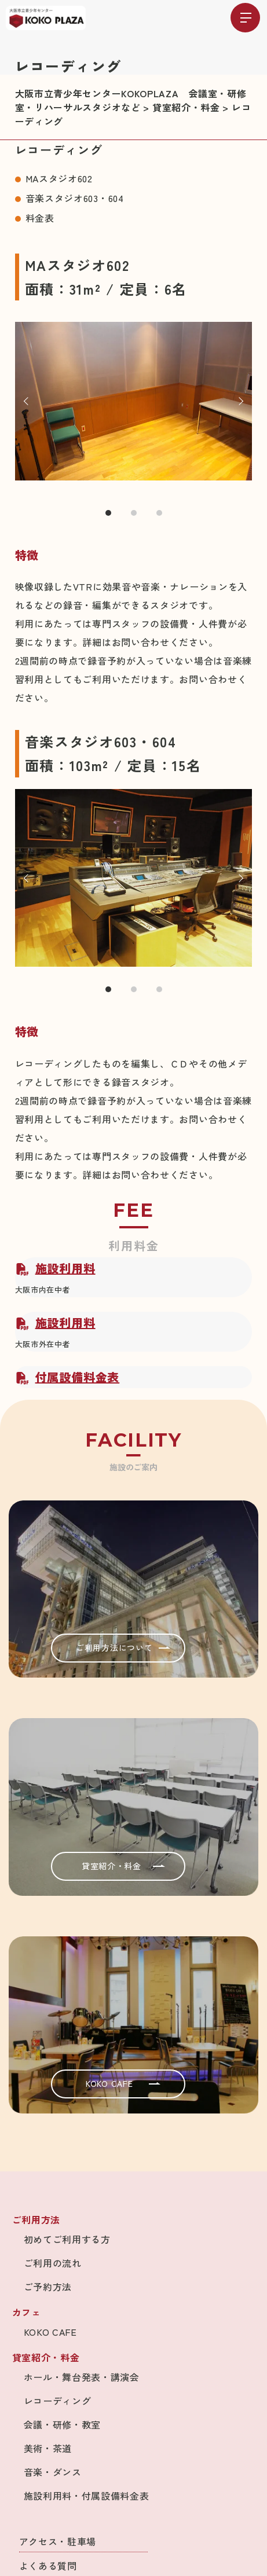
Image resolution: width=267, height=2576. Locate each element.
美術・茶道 (48, 2448)
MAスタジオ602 (59, 178)
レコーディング (58, 2401)
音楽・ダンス (53, 2472)
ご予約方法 (48, 2287)
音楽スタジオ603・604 (74, 198)
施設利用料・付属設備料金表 (86, 2495)
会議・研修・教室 (62, 2424)
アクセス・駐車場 (58, 2541)
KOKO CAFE (123, 2083)
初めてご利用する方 (67, 2239)
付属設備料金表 (67, 1376)
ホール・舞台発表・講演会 (82, 2377)
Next (239, 401)
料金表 (39, 218)
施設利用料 (55, 1268)
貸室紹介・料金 (123, 1866)
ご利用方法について (123, 1647)
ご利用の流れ (53, 2263)
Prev (28, 401)
